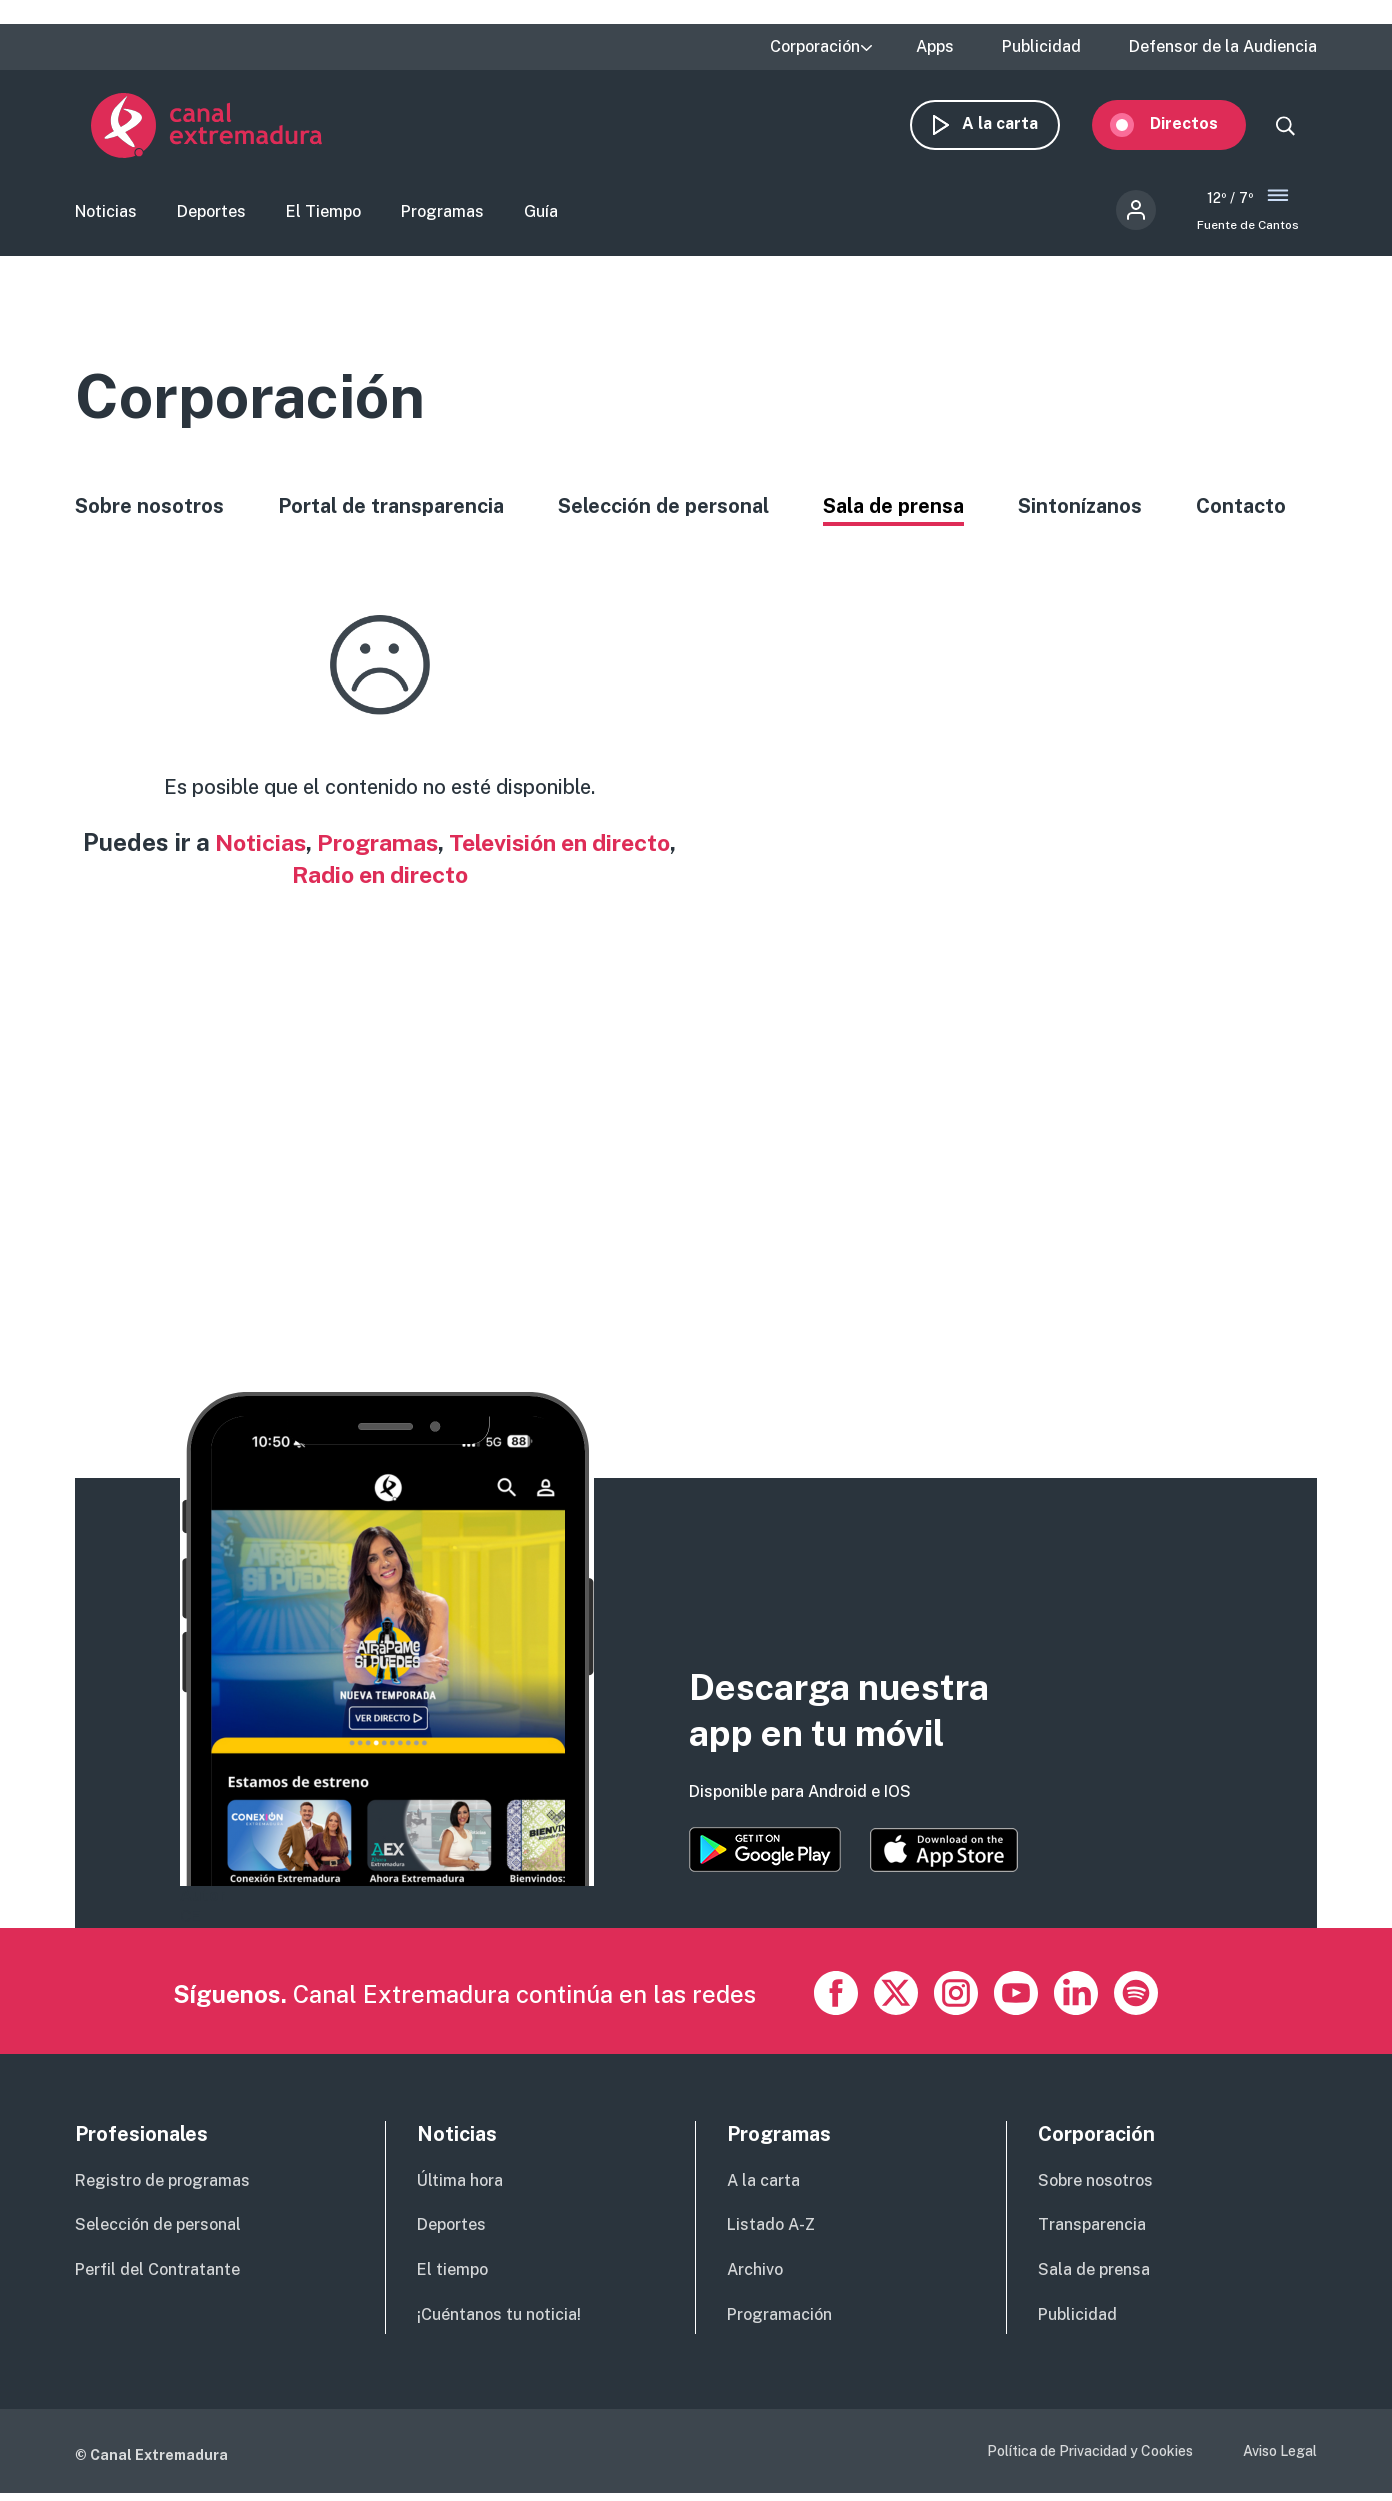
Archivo (755, 2277)
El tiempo (452, 2277)
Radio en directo (427, 881)
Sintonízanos (1080, 513)
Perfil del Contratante (157, 2277)
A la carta (1016, 127)
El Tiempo (323, 215)
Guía (541, 215)
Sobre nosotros (149, 513)
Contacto (1241, 513)
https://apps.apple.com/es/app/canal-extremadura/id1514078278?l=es (944, 1858)
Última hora (460, 2188)
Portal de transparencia (391, 513)
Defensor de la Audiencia (1223, 47)
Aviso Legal (1280, 2459)
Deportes (211, 215)
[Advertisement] (675, 1140)
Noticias (106, 215)
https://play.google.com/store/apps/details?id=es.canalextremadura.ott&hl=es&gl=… (765, 1857)
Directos (1200, 127)
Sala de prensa (893, 513)
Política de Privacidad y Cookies (1090, 2459)
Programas (442, 215)
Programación (779, 2322)
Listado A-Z (771, 2232)
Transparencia (1092, 2232)
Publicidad (1041, 47)
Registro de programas (162, 2188)
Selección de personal (663, 513)
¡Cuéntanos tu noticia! (499, 2322)
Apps (935, 47)
